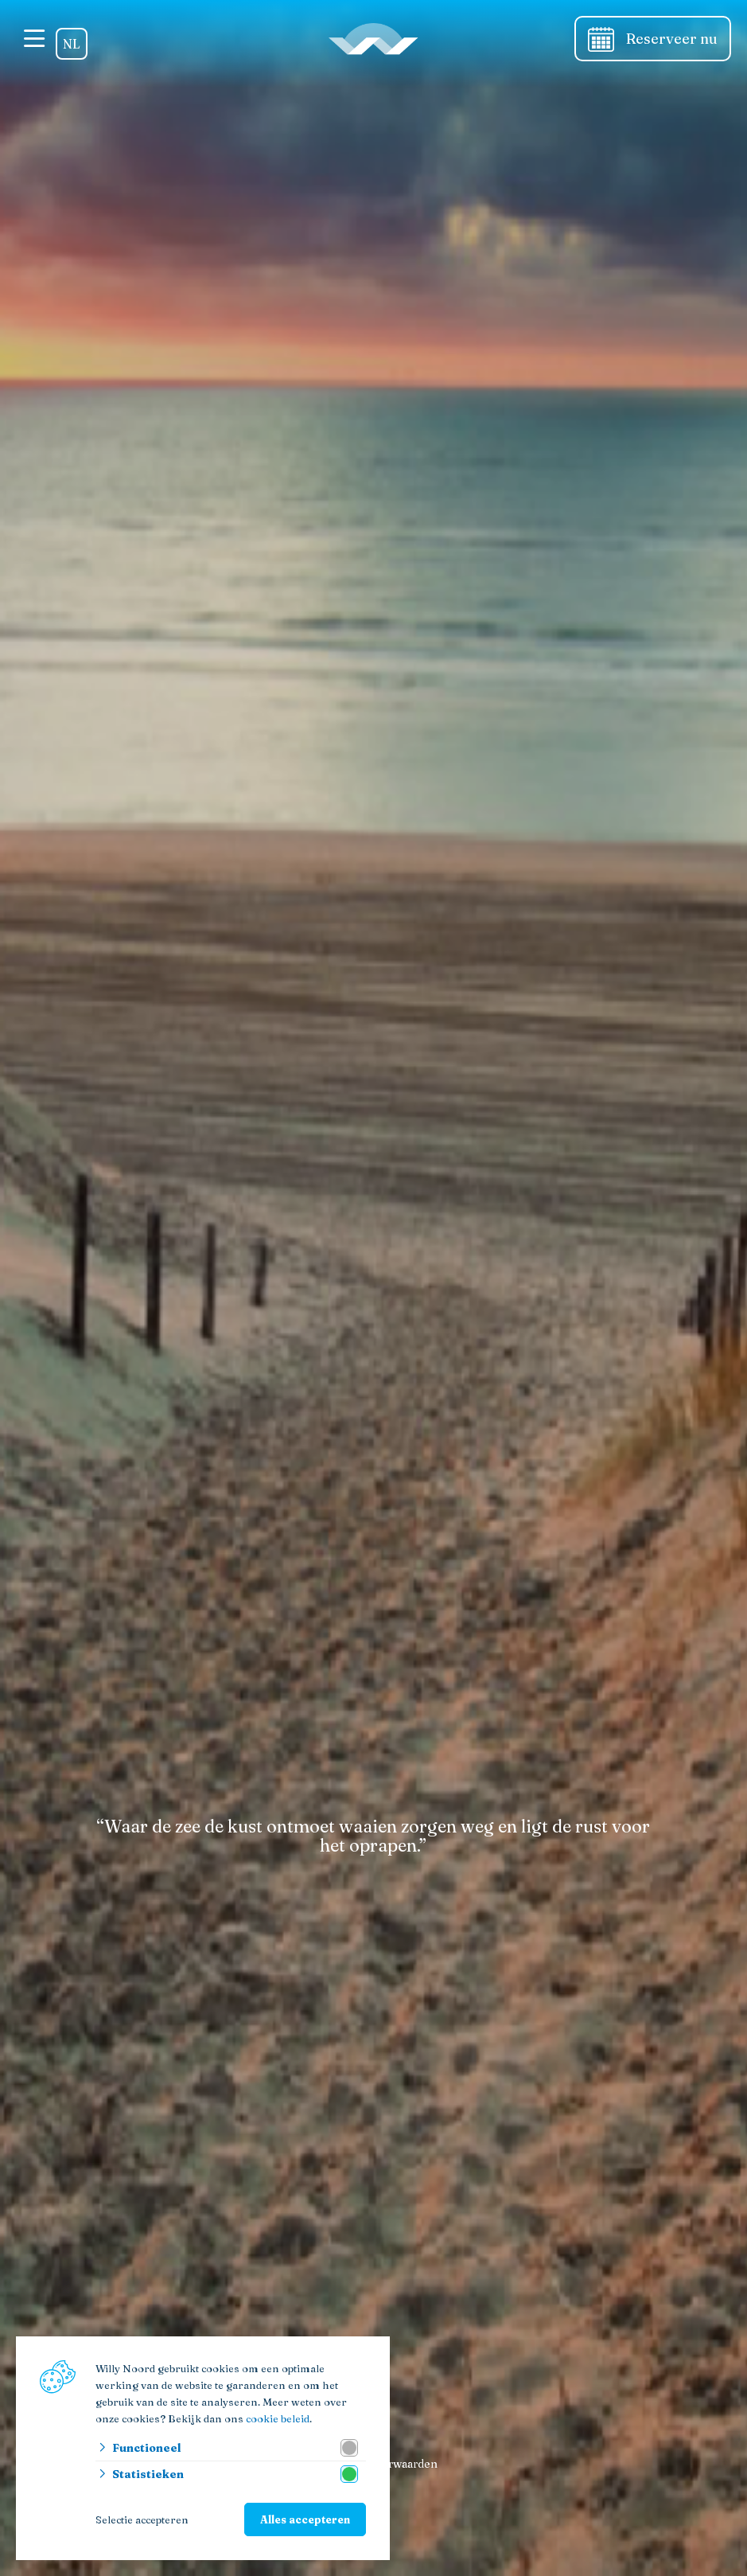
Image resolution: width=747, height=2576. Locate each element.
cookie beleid (277, 2418)
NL (71, 44)
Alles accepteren (305, 2519)
